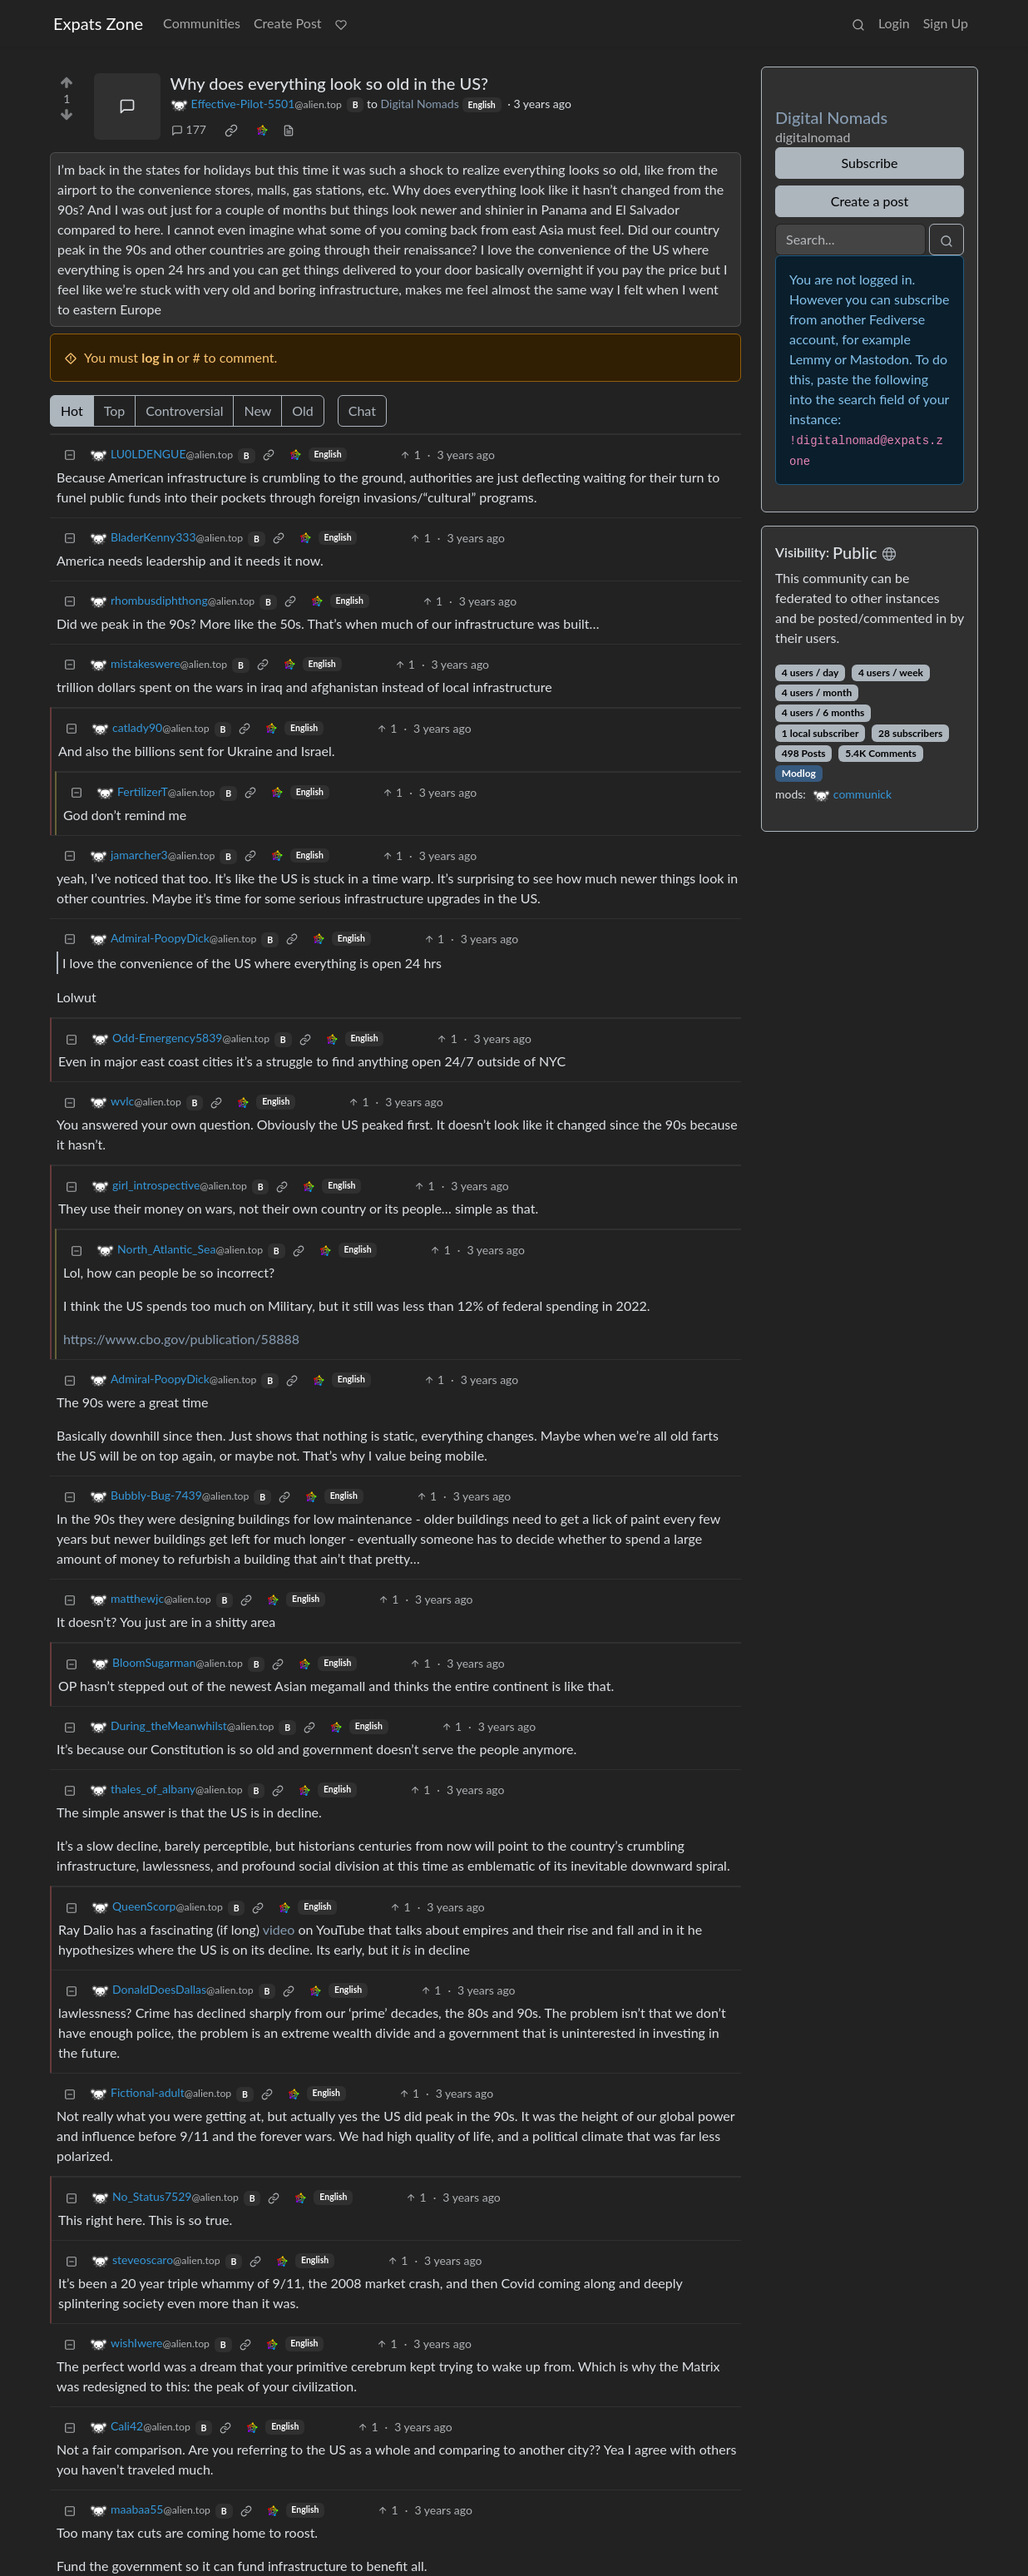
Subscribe (869, 163)
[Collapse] (70, 454)
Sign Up (945, 23)
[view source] (288, 129)
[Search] (850, 239)
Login (894, 23)
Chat (362, 410)
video (279, 1929)
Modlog (799, 773)
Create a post (869, 201)
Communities (201, 23)
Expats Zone (98, 23)
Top (115, 410)
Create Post (288, 23)
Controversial (184, 410)
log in (157, 357)
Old (302, 410)
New (257, 410)
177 (188, 129)
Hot (72, 410)
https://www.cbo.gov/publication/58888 (181, 1339)
